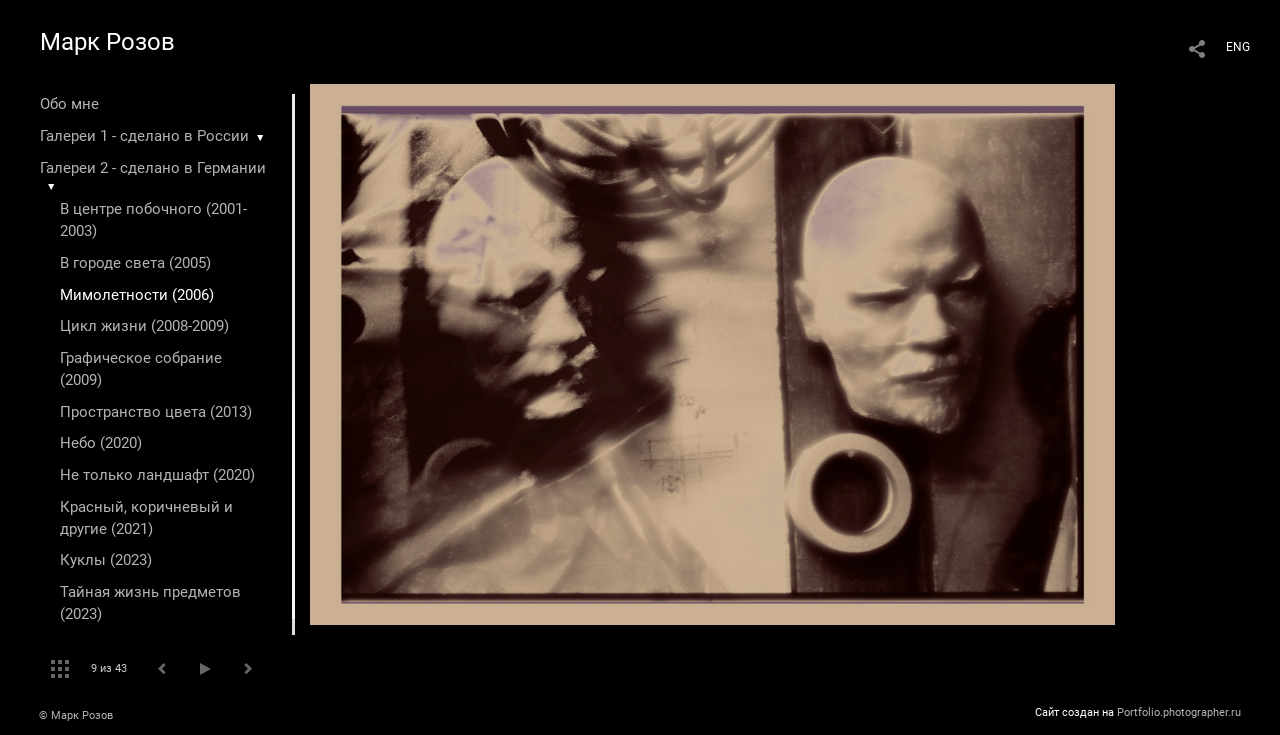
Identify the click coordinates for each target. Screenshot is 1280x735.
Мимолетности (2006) (137, 295)
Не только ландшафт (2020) (157, 475)
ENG (1238, 47)
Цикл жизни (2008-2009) (144, 326)
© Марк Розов (76, 715)
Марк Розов (107, 42)
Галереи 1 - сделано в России (144, 136)
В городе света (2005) (135, 263)
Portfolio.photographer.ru (1179, 712)
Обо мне (69, 104)
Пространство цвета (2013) (156, 412)
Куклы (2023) (106, 560)
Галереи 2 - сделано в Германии (153, 168)
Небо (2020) (101, 443)
